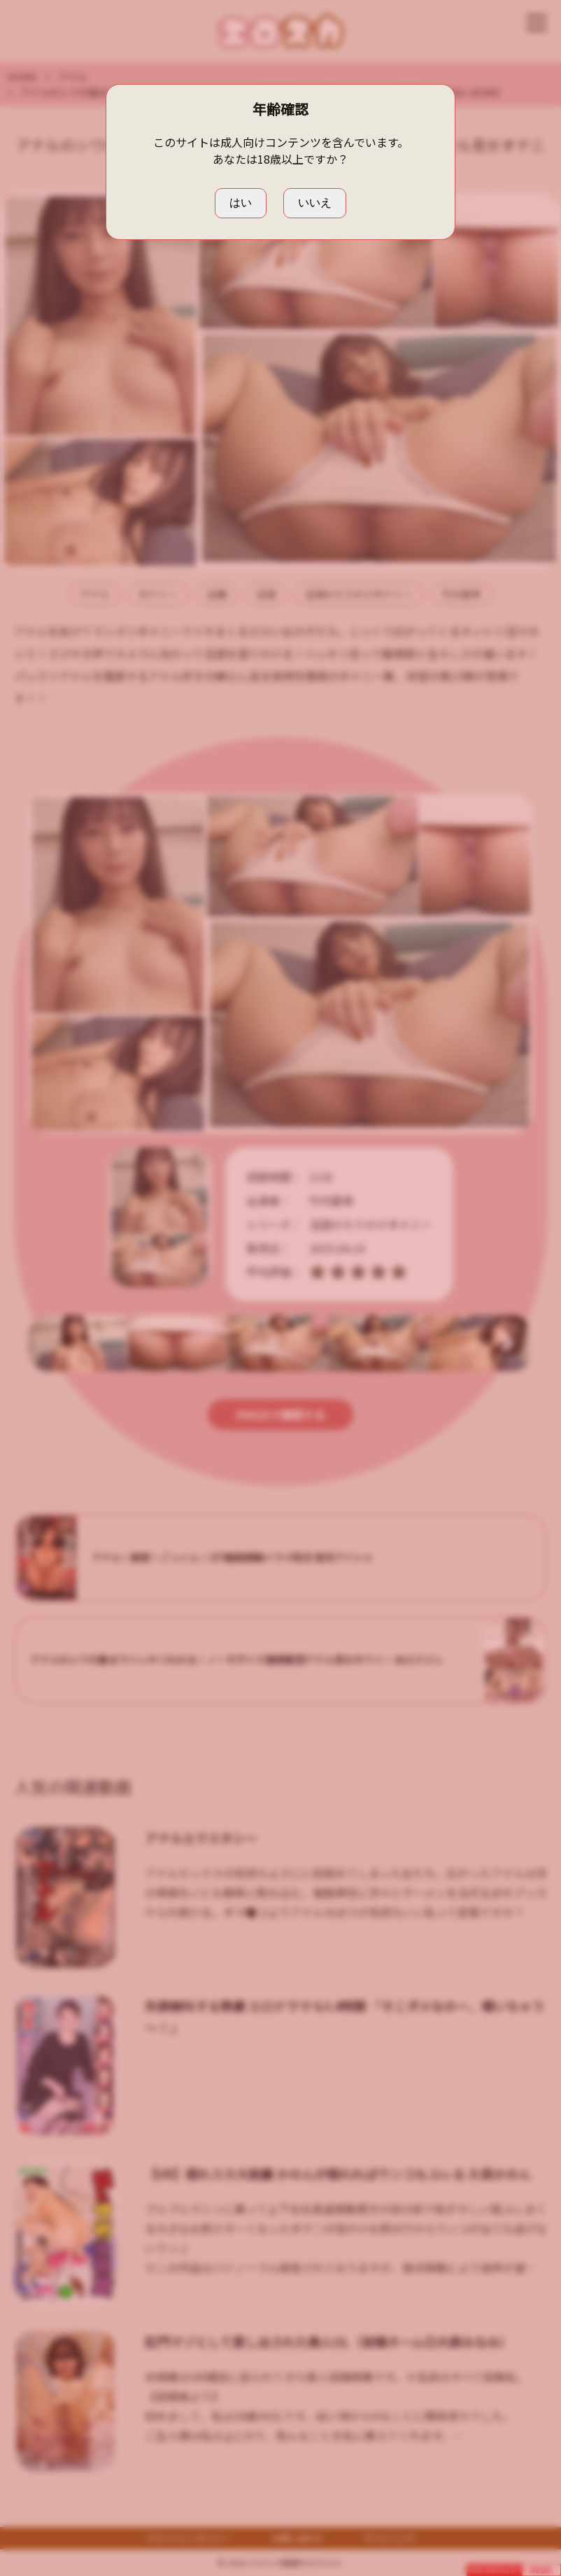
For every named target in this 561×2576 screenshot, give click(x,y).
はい (240, 202)
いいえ (315, 202)
